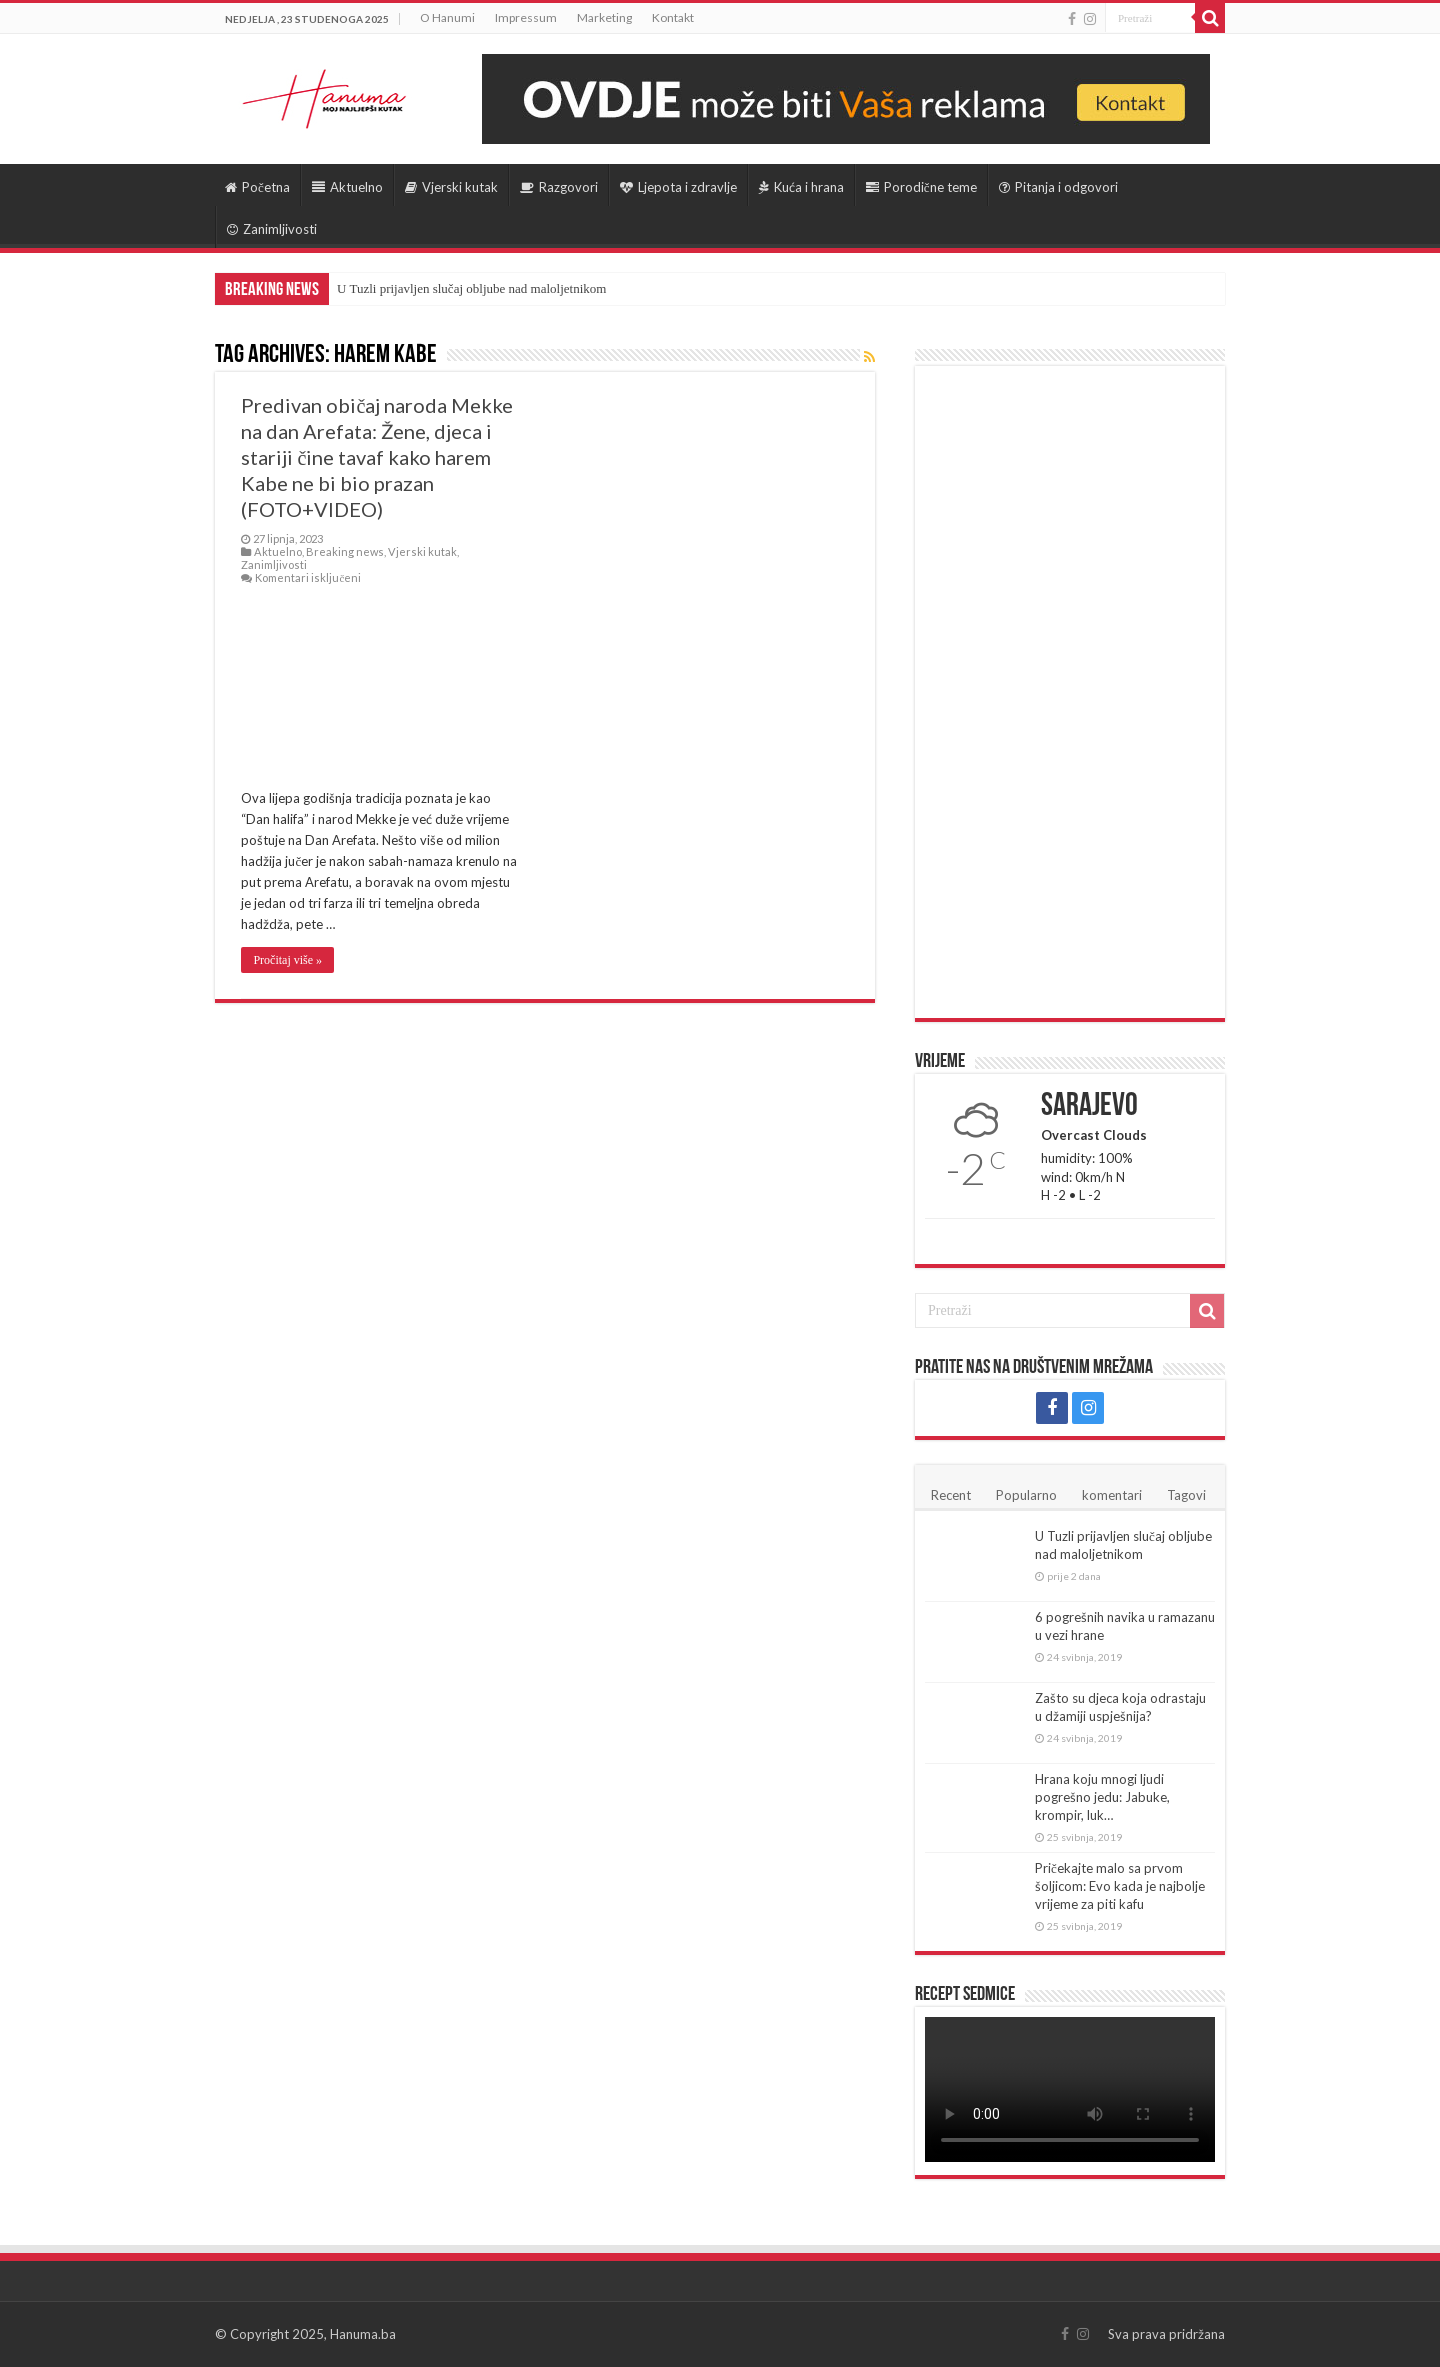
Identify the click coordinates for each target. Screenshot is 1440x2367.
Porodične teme (921, 187)
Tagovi (1186, 1495)
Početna (257, 187)
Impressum (526, 17)
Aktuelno (347, 187)
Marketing (604, 17)
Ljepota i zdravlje (678, 187)
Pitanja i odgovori (1058, 187)
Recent (951, 1495)
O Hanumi (447, 17)
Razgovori (559, 187)
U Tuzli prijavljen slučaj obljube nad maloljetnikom (471, 288)
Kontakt (673, 17)
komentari (1112, 1495)
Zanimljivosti (272, 229)
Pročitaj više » (287, 960)
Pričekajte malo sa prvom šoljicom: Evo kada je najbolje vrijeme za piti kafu (1120, 1886)
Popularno (1026, 1495)
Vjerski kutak (451, 187)
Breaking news (345, 551)
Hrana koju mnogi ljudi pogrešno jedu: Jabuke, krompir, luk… (1102, 1797)
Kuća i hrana (801, 187)
